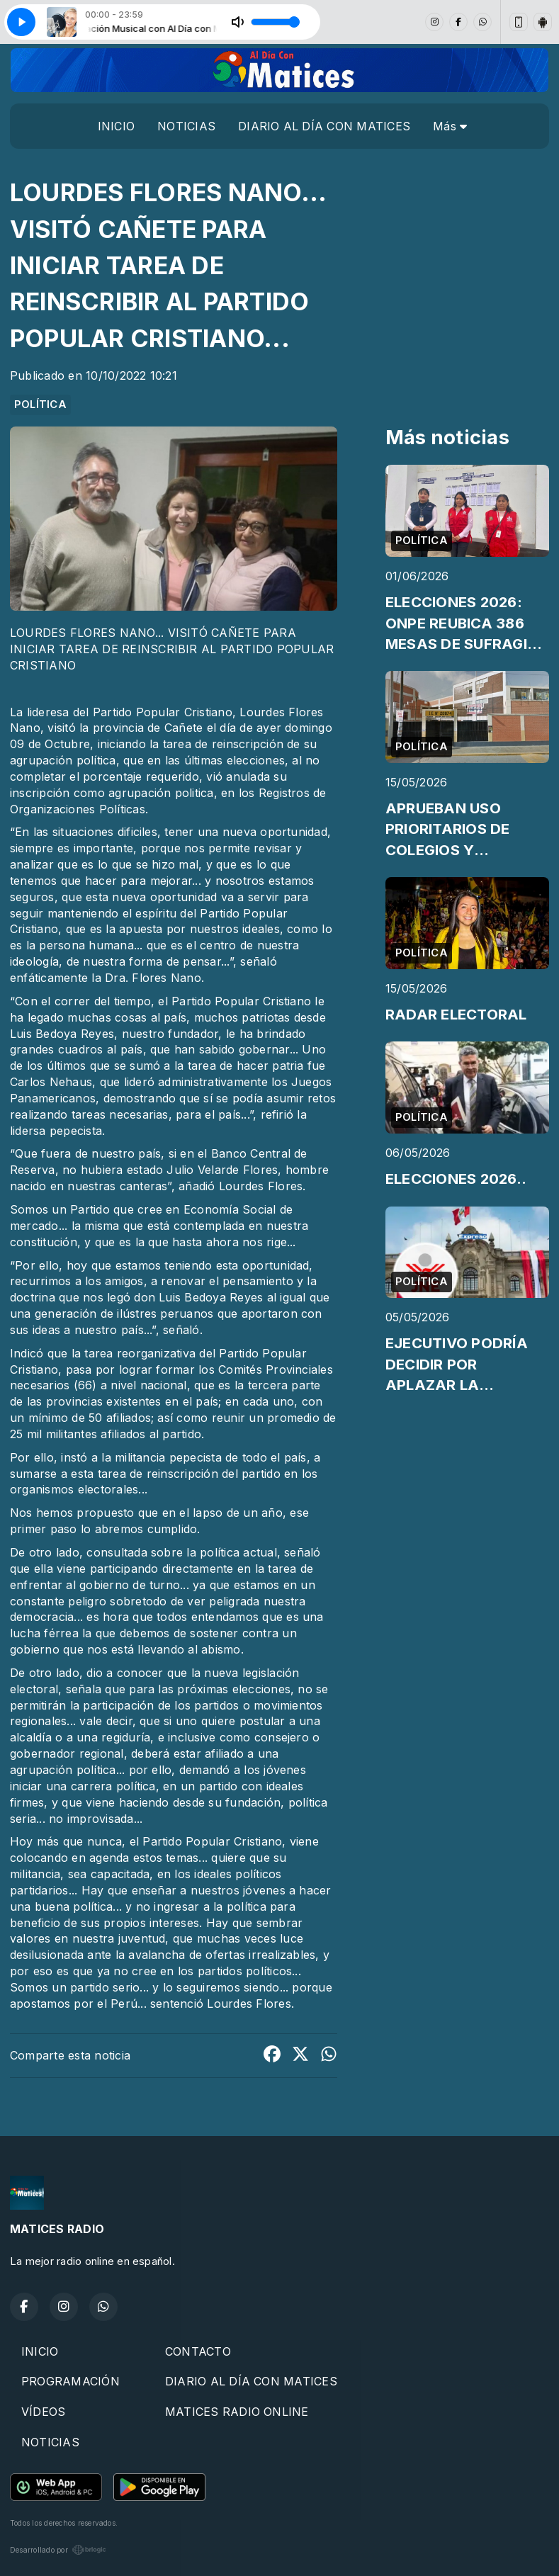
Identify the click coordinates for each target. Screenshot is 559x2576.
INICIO (116, 126)
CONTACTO (198, 2351)
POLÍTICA (40, 404)
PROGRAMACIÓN (70, 2381)
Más (450, 126)
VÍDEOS (43, 2412)
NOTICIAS (186, 126)
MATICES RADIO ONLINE (237, 2412)
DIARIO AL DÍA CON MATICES (324, 126)
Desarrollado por (58, 2550)
